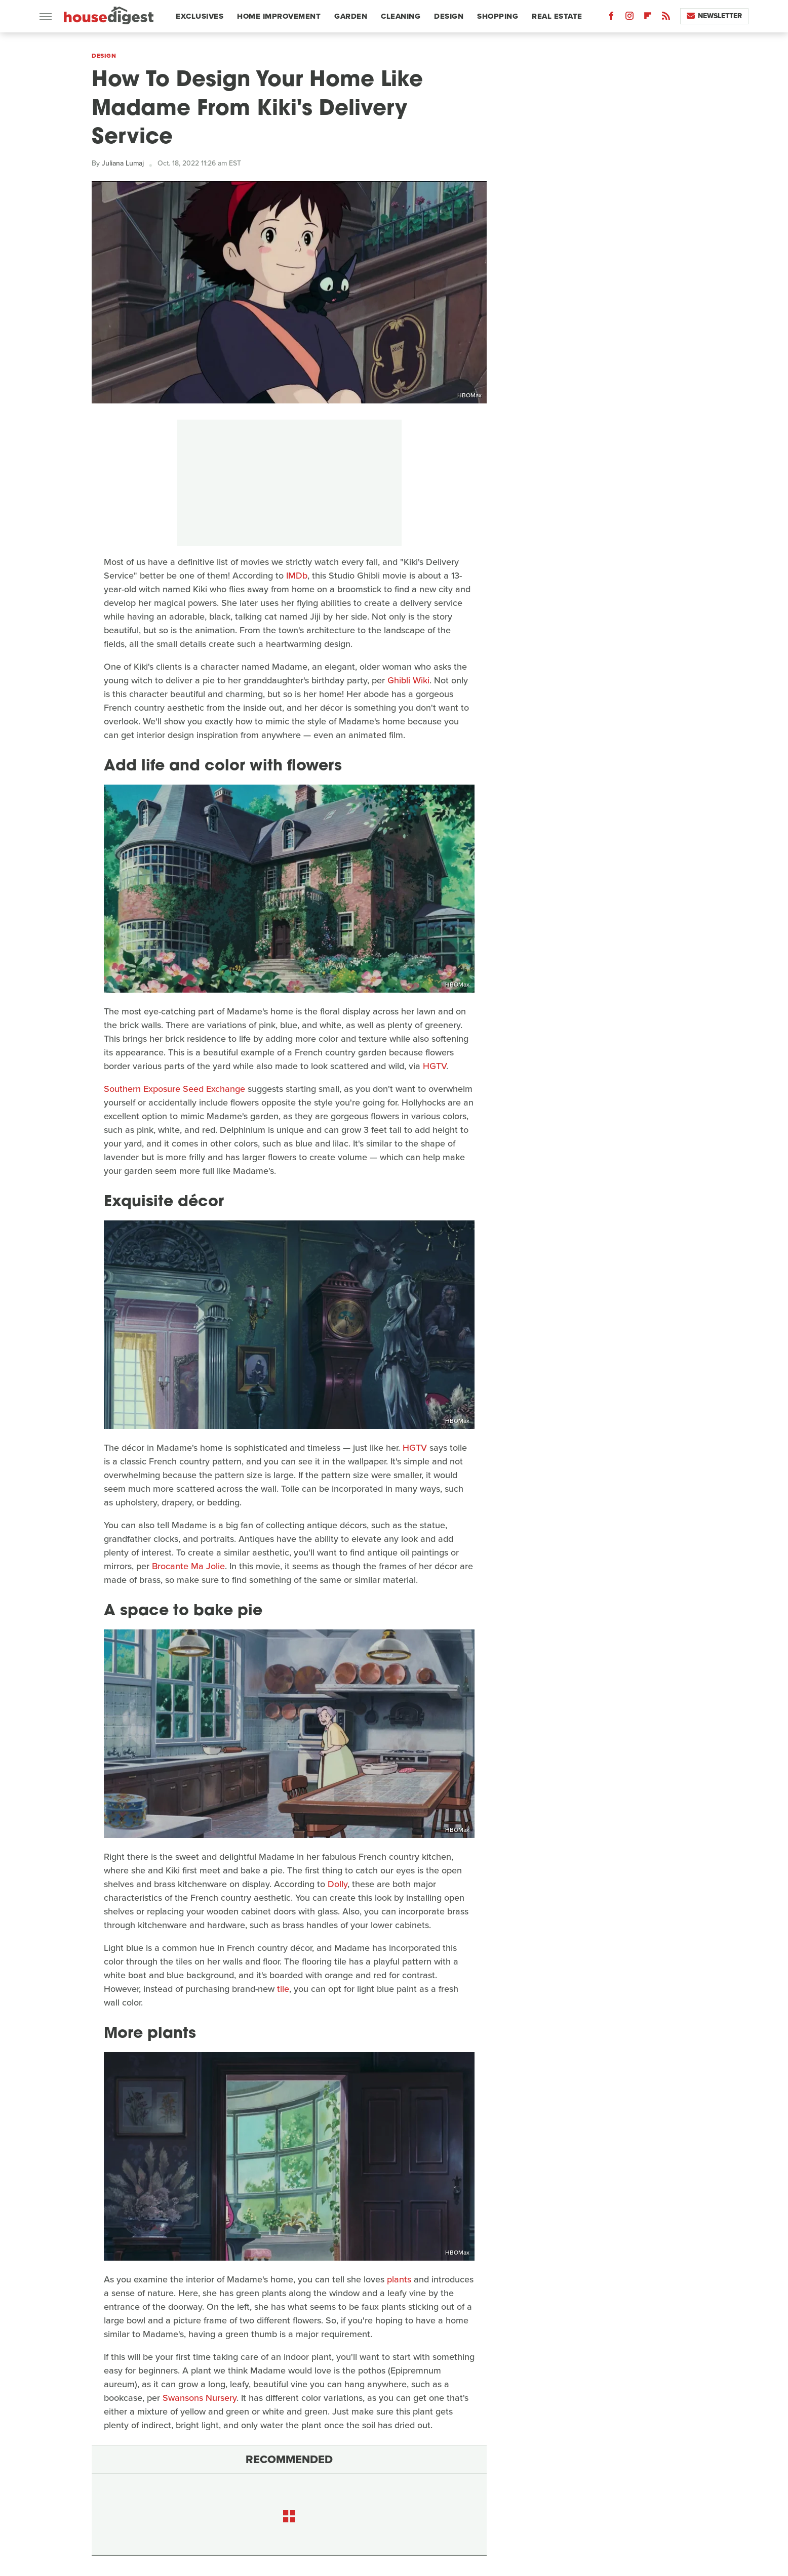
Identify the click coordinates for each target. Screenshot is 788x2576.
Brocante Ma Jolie (188, 1566)
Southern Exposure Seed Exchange (174, 1088)
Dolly (337, 1884)
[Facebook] (611, 18)
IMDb (296, 575)
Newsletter (714, 16)
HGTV (434, 1066)
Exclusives (199, 16)
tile (283, 1988)
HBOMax (469, 395)
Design (448, 16)
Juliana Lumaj (123, 163)
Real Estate (557, 16)
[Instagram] (629, 18)
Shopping (497, 16)
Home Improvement (279, 16)
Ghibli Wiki (408, 680)
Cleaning (400, 16)
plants (399, 2279)
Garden (350, 16)
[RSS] (666, 18)
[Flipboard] (648, 18)
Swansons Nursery (200, 2397)
